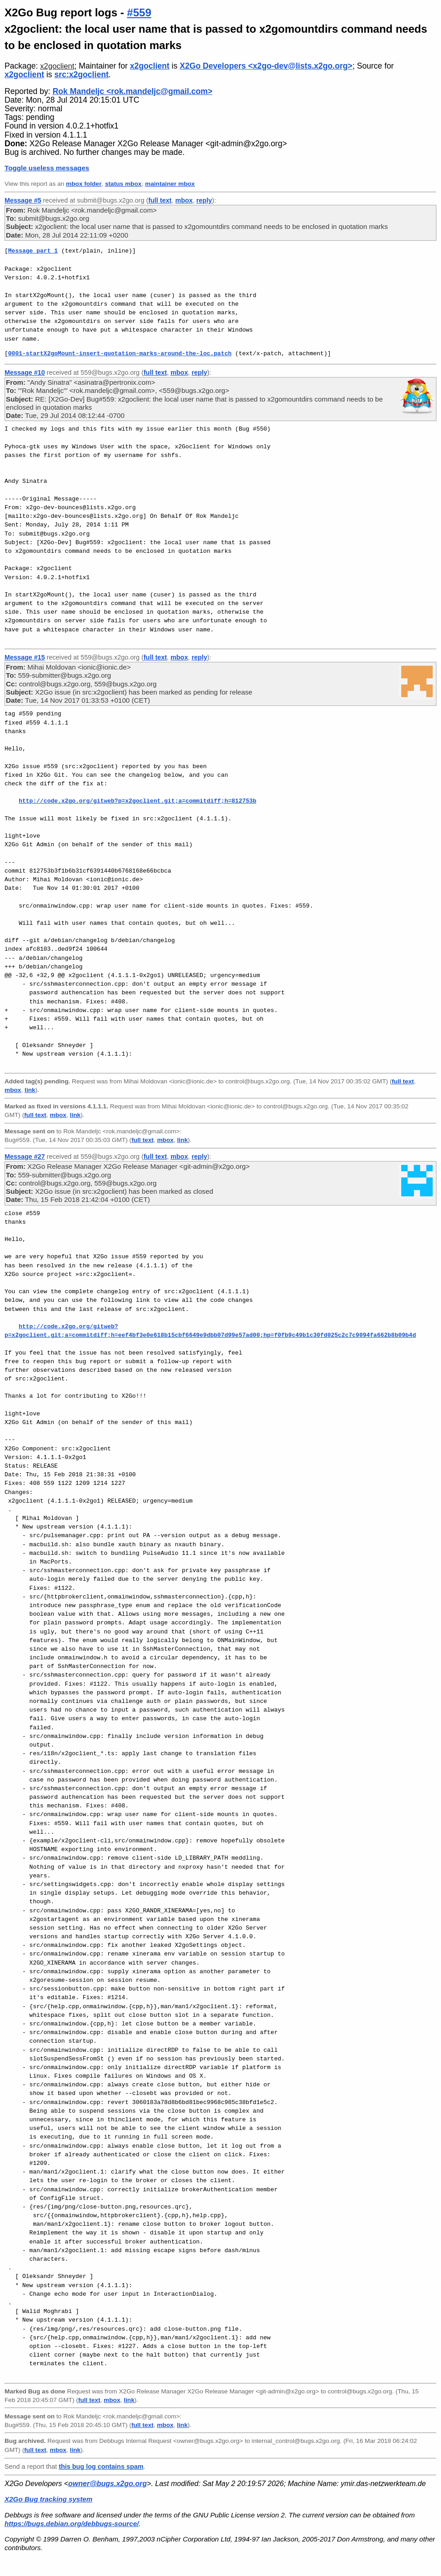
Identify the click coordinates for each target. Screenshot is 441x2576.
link (30, 1090)
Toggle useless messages (47, 168)
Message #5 (23, 200)
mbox (183, 200)
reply (204, 200)
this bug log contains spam (101, 2466)
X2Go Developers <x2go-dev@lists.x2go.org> (266, 65)
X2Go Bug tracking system (48, 2499)
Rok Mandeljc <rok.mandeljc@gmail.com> (133, 91)
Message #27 (25, 1156)
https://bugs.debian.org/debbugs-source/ (72, 2523)
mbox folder (83, 183)
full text (159, 200)
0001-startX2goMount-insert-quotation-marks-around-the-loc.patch (119, 353)
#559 (139, 12)
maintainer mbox (170, 183)
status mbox (123, 183)
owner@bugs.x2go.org (107, 2483)
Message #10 (25, 372)
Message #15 (25, 657)
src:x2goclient (82, 74)
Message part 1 (33, 251)
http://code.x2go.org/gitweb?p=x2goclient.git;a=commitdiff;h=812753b (137, 801)
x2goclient (57, 66)
